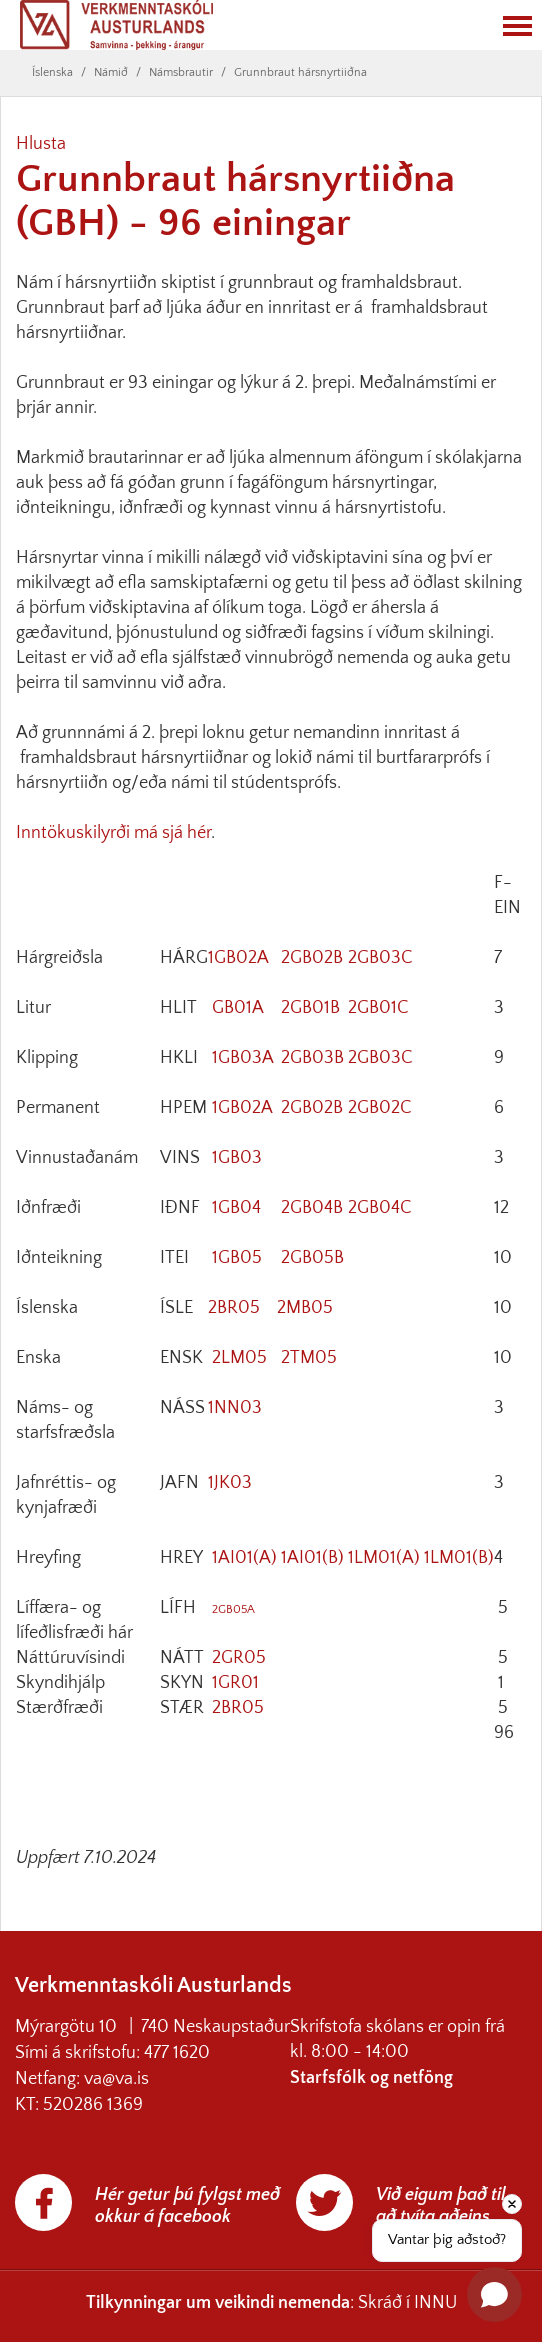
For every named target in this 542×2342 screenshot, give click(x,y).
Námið (111, 72)
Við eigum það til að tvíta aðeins (441, 2206)
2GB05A (233, 1609)
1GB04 (236, 1208)
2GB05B (312, 1258)
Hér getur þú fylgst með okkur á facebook (187, 2206)
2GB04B (312, 1208)
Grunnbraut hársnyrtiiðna (300, 72)
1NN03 (235, 1408)
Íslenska (52, 72)
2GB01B (310, 1008)
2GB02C (380, 1108)
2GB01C (378, 1008)
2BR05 (234, 1308)
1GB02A (238, 958)
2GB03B (312, 1058)
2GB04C (380, 1208)
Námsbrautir (181, 72)
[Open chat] (494, 2294)
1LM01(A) (384, 1558)
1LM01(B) (459, 1558)
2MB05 (305, 1308)
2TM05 (309, 1358)
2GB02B (312, 958)
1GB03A (243, 1058)
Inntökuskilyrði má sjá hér (113, 833)
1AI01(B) (312, 1558)
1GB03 (237, 1158)
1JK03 (230, 1483)
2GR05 (239, 1658)
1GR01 (235, 1683)
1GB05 (237, 1258)
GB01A (238, 1008)
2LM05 (239, 1358)
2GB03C (380, 958)
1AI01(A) (244, 1558)
